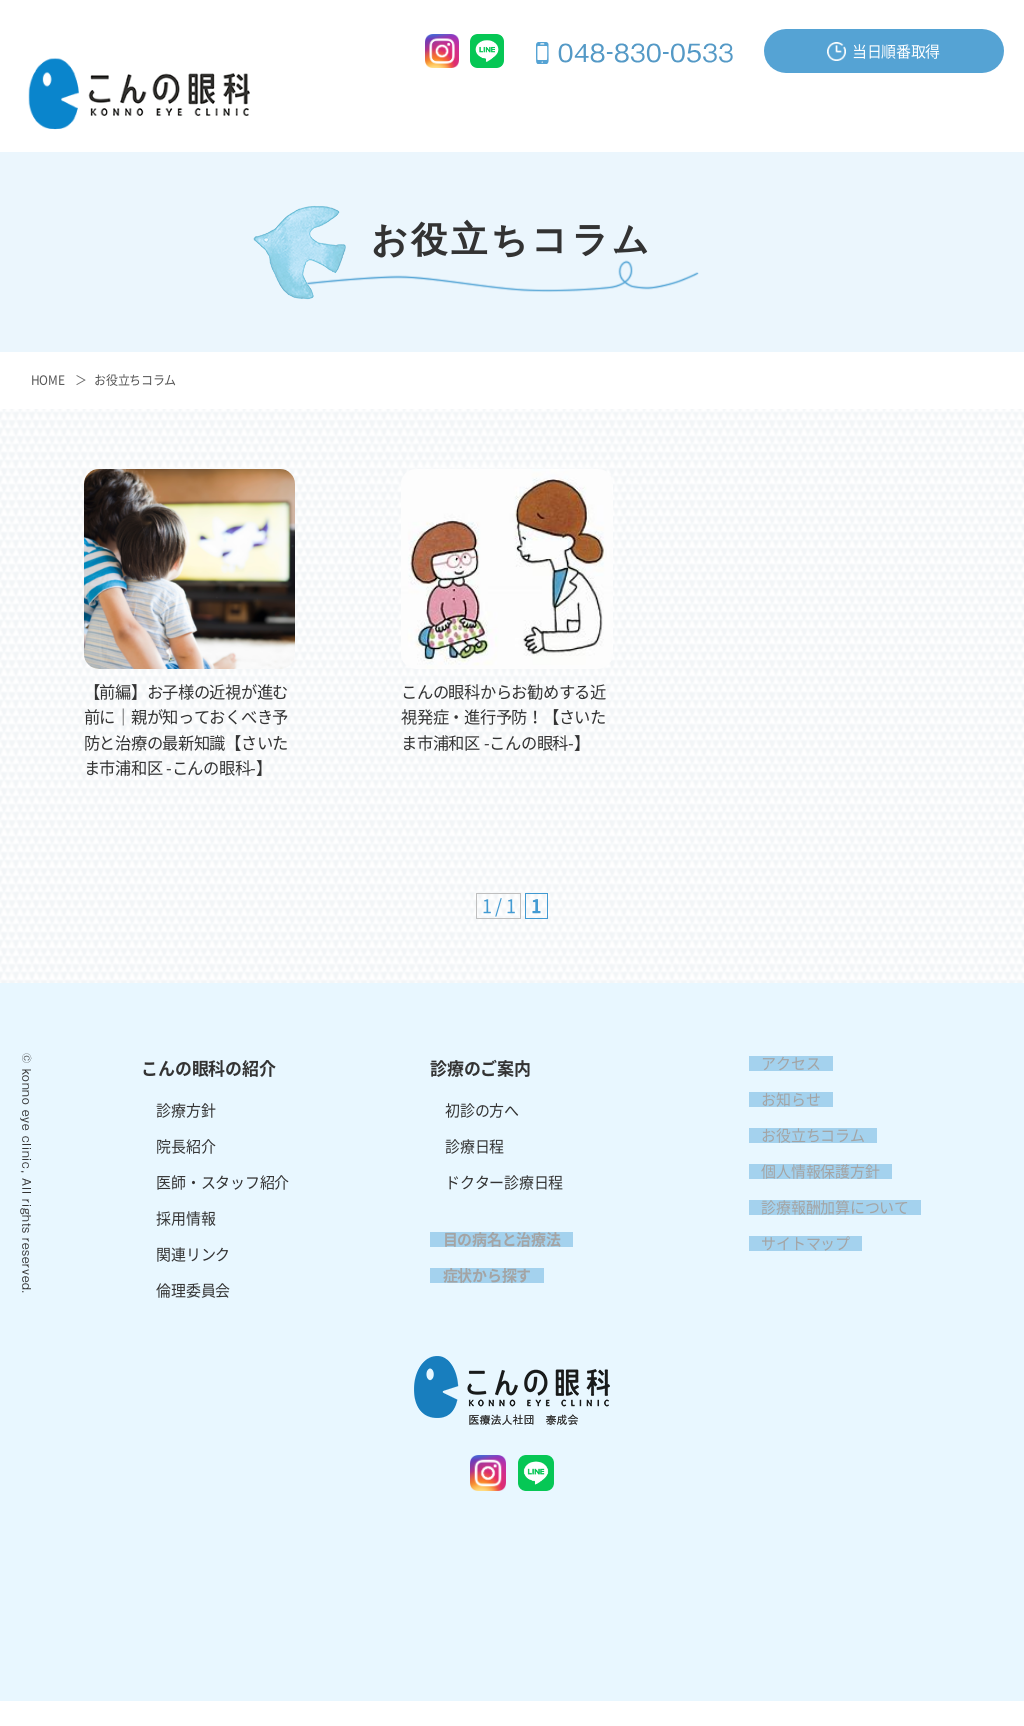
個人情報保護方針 (808, 1196)
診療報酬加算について (822, 1232)
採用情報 (965, 140)
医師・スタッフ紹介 (222, 1207)
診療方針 (185, 1135)
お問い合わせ (868, 107)
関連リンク (193, 1279)
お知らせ (778, 1124)
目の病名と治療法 (628, 107)
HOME (48, 380)
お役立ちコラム (135, 380)
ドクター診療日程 (504, 1207)
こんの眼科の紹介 (373, 107)
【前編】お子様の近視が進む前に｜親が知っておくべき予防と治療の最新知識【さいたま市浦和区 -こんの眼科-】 (186, 741)
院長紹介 (185, 1171)
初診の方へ (482, 1135)
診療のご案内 (501, 107)
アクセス (965, 107)
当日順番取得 (883, 51)
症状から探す (756, 107)
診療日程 (474, 1171)
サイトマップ (793, 1268)
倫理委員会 (193, 1315)
